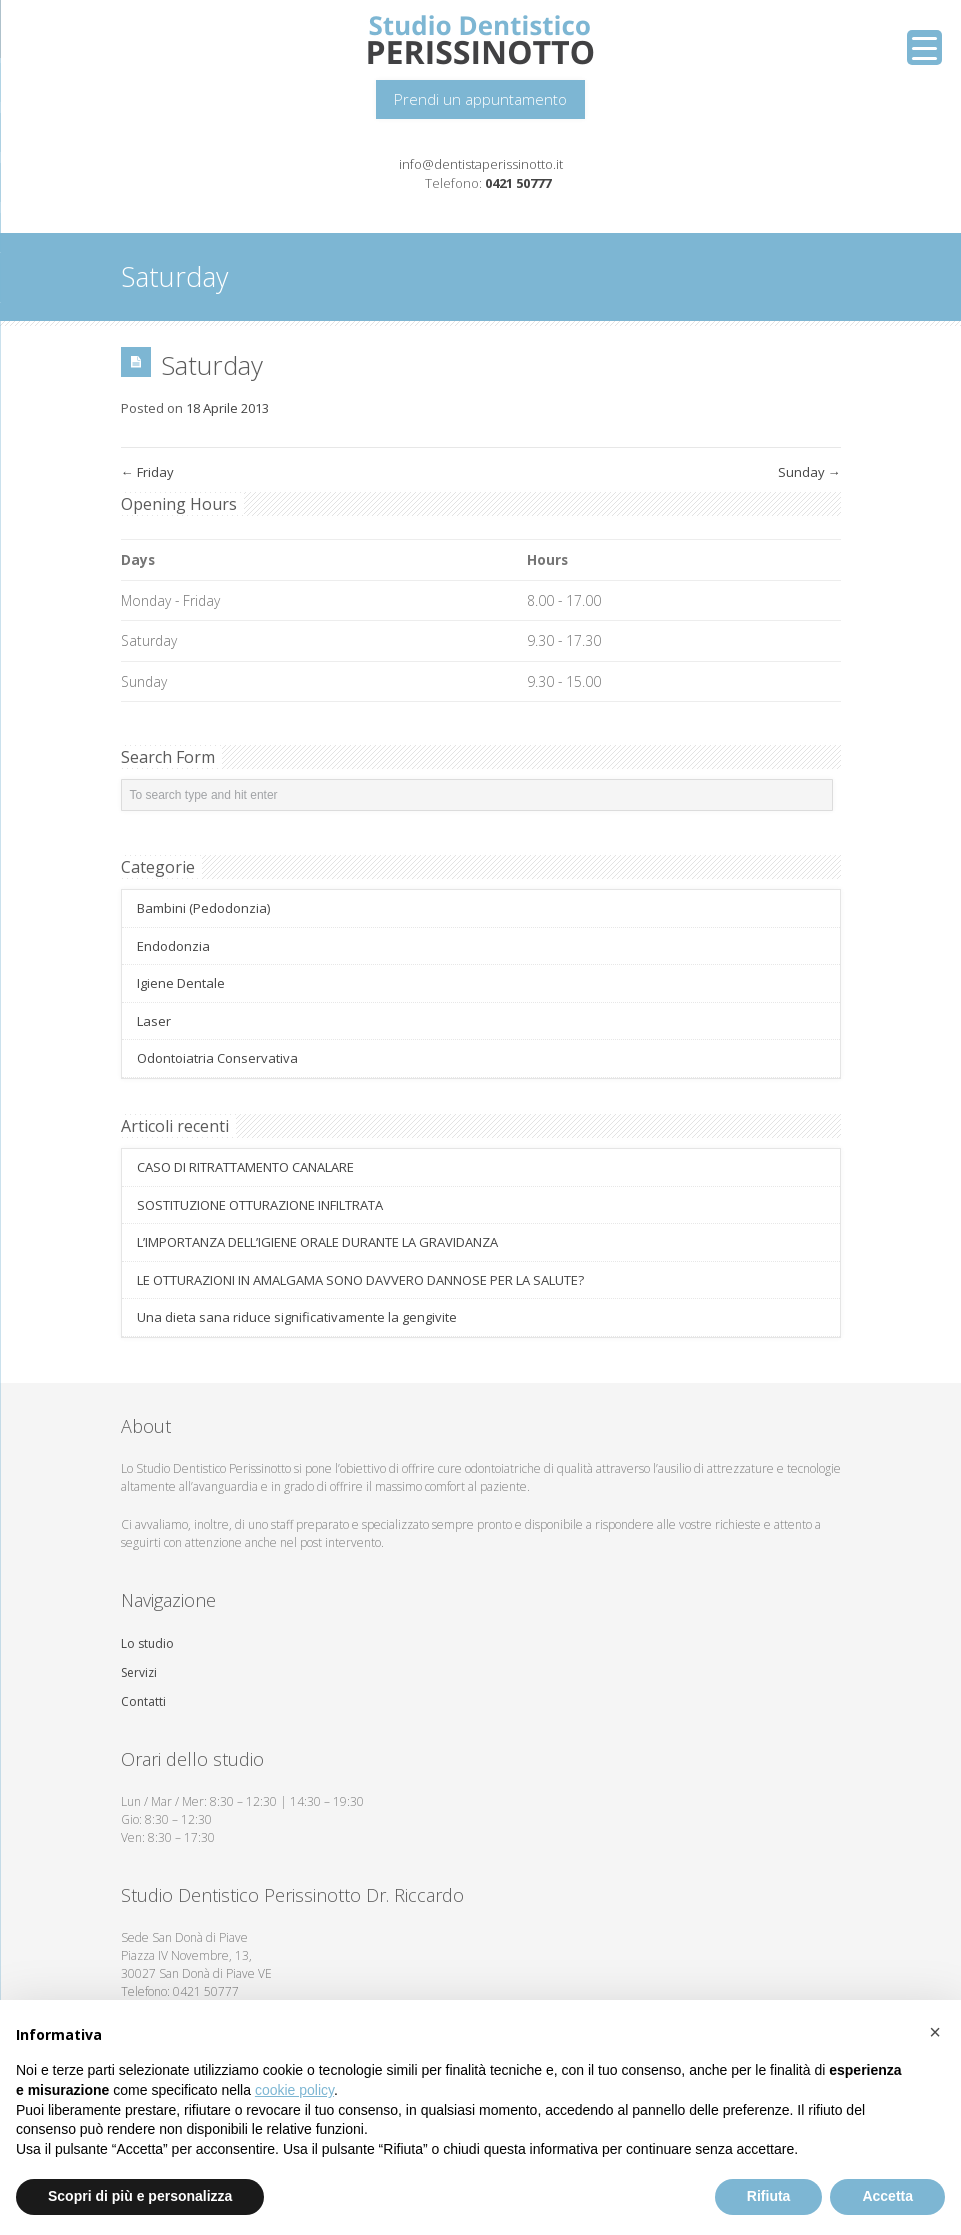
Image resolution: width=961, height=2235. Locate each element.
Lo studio (147, 1643)
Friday (147, 472)
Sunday (809, 472)
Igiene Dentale (181, 983)
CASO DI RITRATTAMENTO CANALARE (245, 1167)
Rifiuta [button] (769, 2196)
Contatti (143, 1701)
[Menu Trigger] (924, 47)
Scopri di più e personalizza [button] (140, 2196)
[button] (935, 2032)
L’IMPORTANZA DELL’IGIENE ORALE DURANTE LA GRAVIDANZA (317, 1242)
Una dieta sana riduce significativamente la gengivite (297, 1317)
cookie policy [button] (294, 2090)
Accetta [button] (887, 2196)
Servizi (139, 1672)
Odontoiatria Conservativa (217, 1058)
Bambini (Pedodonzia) (203, 908)
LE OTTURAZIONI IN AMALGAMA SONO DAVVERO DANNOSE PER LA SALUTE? (360, 1280)
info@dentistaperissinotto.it (481, 164)
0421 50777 (518, 183)
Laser (154, 1021)
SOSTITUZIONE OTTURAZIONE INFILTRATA (260, 1205)
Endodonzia (173, 946)
